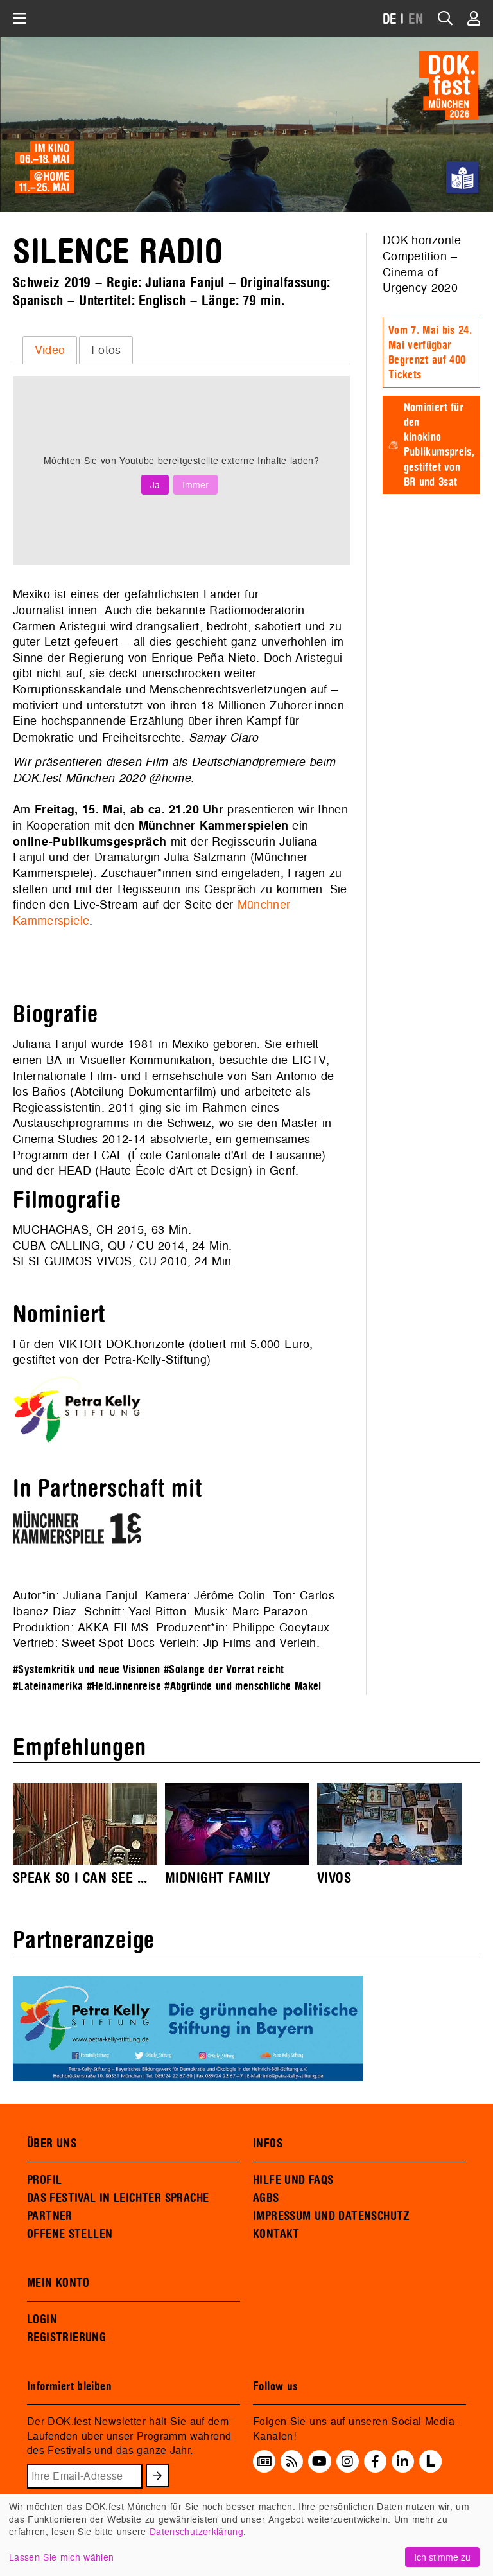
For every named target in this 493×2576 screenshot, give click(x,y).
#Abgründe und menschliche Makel (243, 1686)
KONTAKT (276, 2234)
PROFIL (44, 2180)
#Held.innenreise (124, 1686)
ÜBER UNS (51, 2143)
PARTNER (50, 2216)
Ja (155, 485)
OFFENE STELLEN (69, 2234)
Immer (195, 485)
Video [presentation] (50, 350)
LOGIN (42, 2319)
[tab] (49, 350)
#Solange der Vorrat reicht (224, 1670)
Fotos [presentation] (106, 350)
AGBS (266, 2198)
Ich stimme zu (442, 2557)
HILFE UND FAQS (293, 2180)
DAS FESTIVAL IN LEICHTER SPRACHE (118, 2198)
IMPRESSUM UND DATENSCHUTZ (331, 2216)
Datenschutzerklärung (196, 2531)
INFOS (267, 2143)
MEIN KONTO (58, 2283)
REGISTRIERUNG (66, 2337)
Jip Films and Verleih (259, 1643)
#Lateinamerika (48, 1686)
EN (416, 19)
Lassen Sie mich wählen (61, 2557)
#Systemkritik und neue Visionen (86, 1670)
